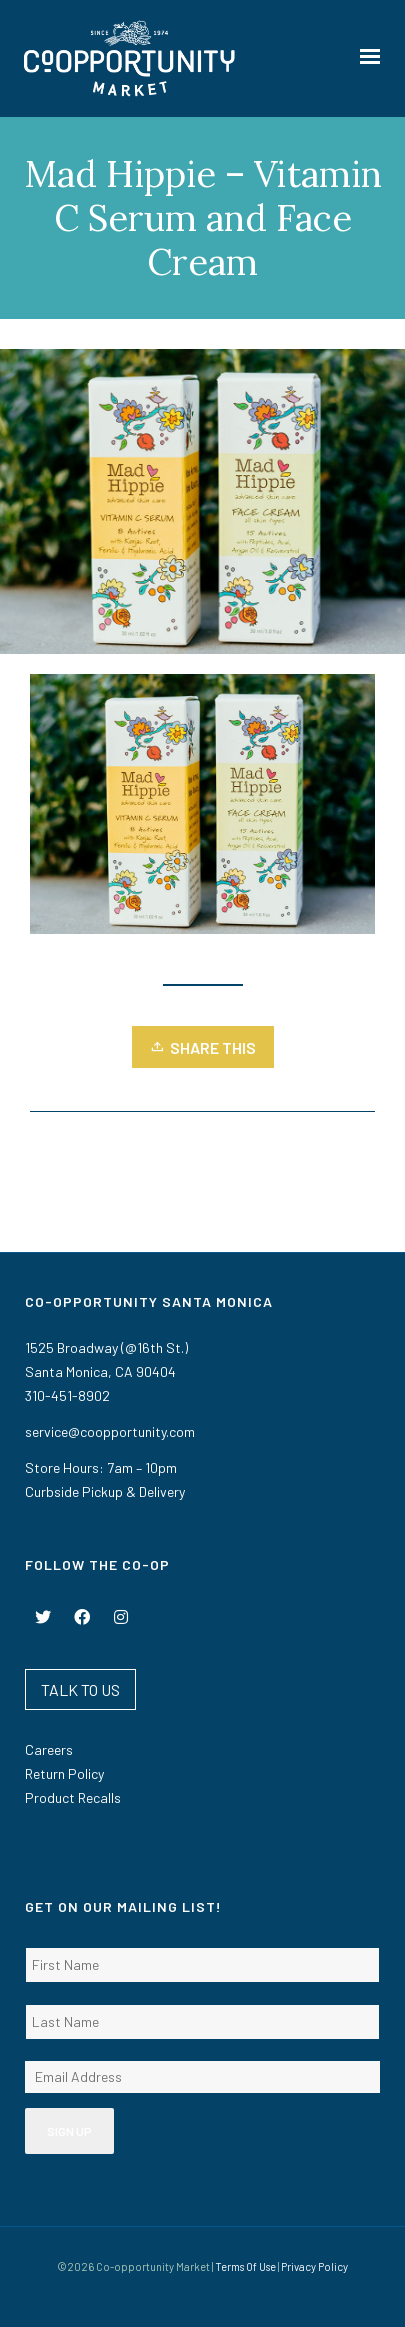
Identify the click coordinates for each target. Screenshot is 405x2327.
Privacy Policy (314, 2266)
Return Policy (64, 1773)
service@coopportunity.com (110, 1431)
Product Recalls (73, 1797)
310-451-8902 (67, 1395)
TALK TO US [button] (80, 1689)
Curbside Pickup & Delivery (105, 1491)
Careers (49, 1749)
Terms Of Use (245, 2266)
